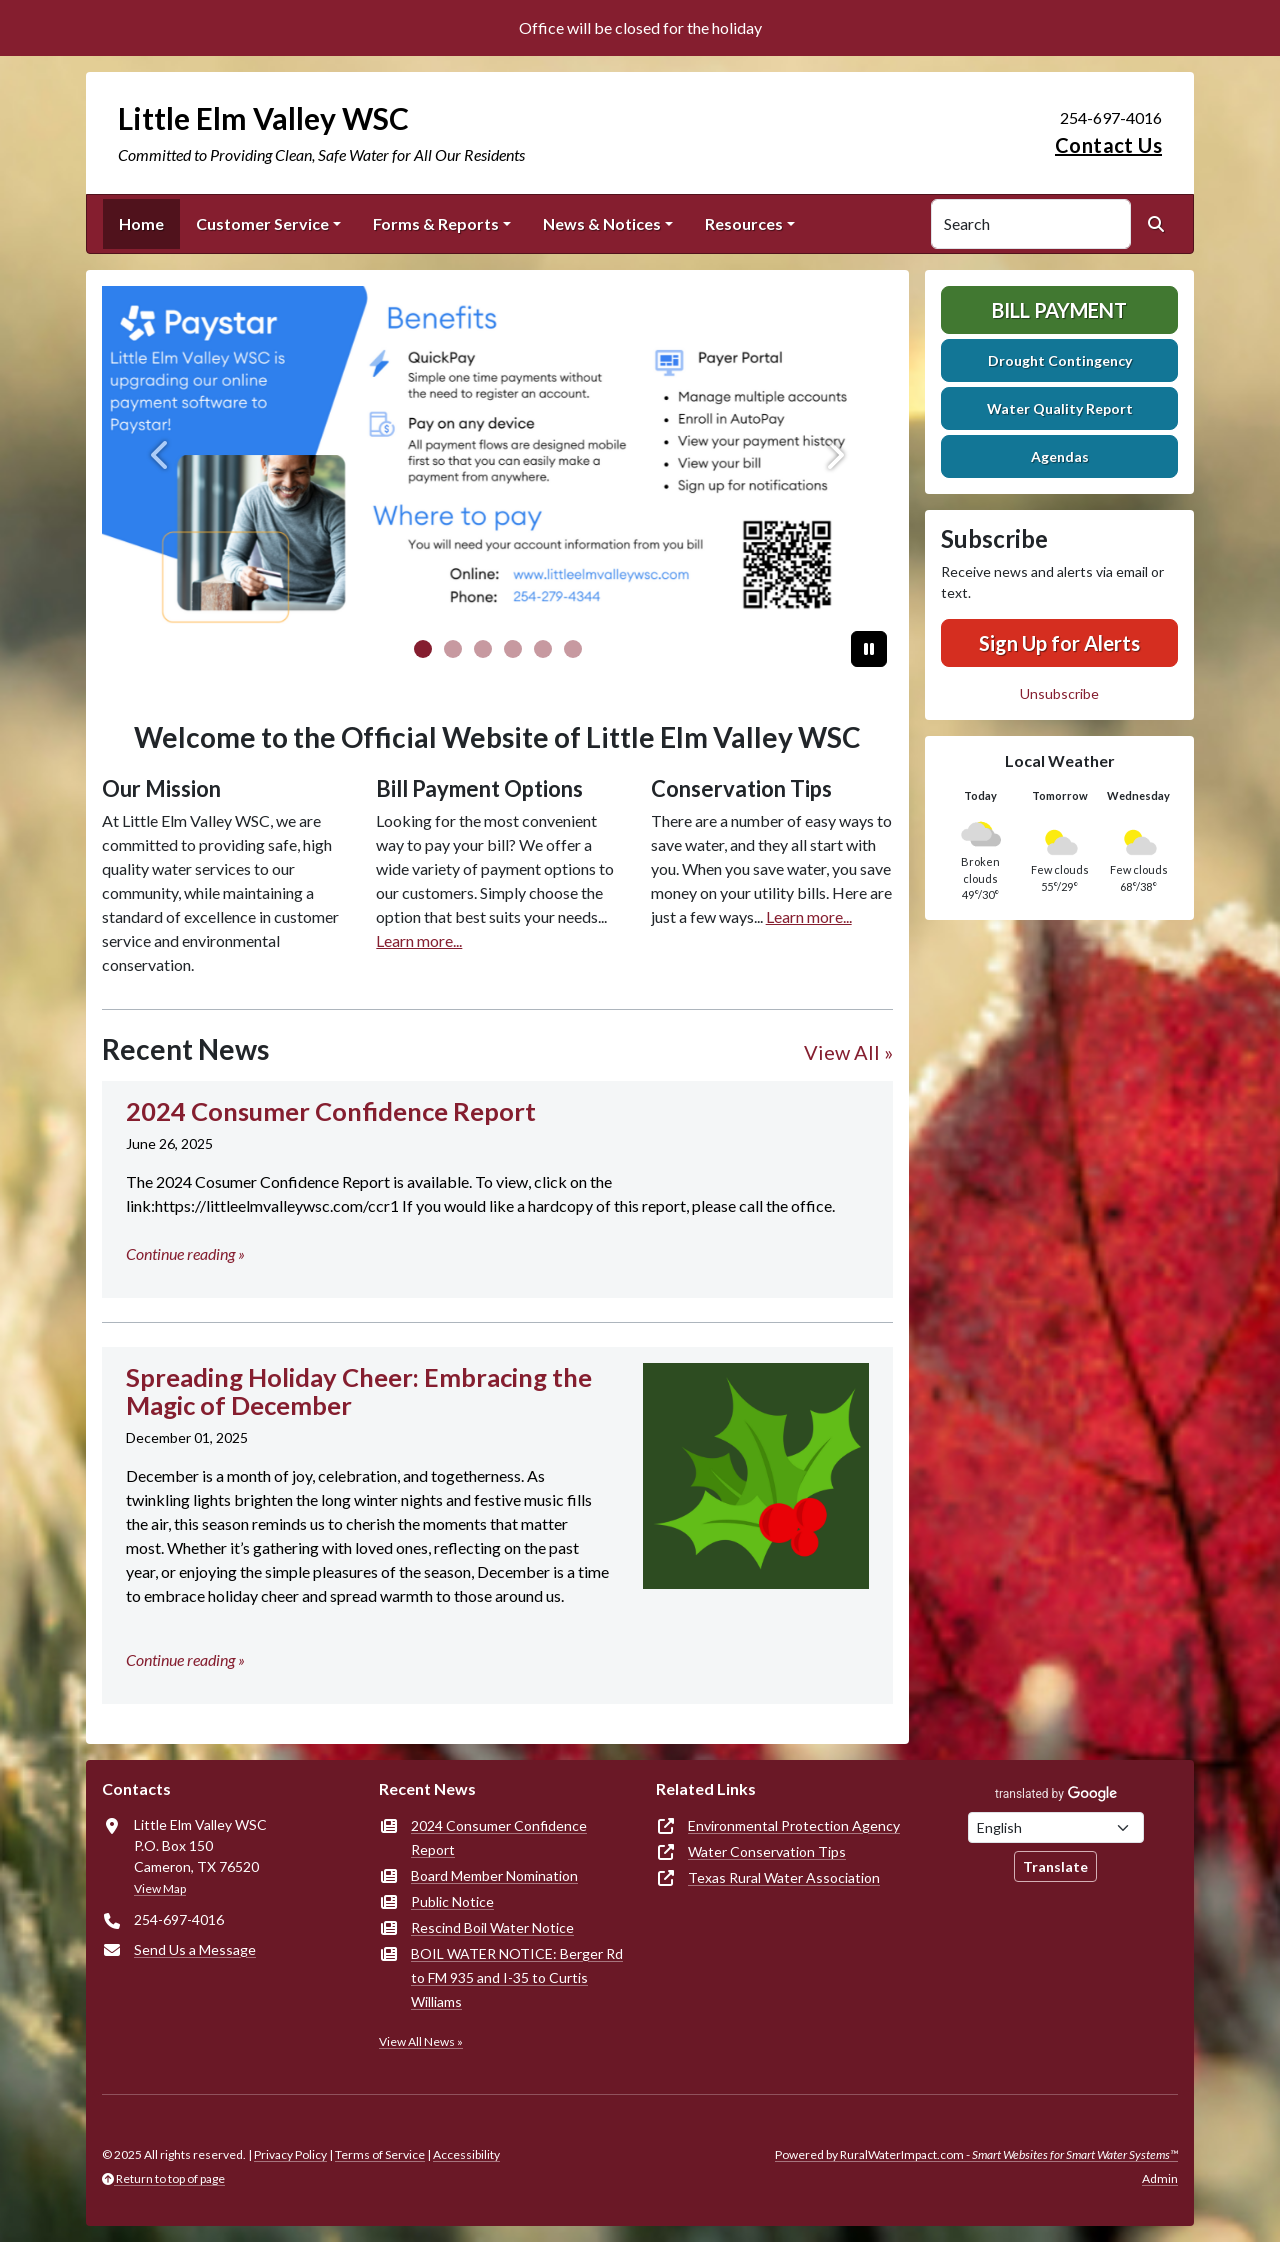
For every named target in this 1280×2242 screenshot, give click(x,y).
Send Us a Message (195, 1949)
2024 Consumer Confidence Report (499, 1837)
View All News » (421, 2041)
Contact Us (1108, 145)
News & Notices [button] (602, 223)
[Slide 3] (513, 649)
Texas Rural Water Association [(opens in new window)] (784, 1877)
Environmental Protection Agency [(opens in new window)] (794, 1825)
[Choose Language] (1056, 1827)
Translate (1055, 1866)
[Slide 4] (543, 649)
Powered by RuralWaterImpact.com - (976, 2154)
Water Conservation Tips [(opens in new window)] (767, 1851)
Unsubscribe (1059, 693)
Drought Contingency (1060, 360)
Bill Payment (1059, 310)
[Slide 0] (423, 649)
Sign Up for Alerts (1059, 643)
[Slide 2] (483, 649)
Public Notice (452, 1901)
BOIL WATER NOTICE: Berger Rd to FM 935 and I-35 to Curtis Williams (517, 1977)
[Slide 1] (453, 649)
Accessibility (466, 2154)
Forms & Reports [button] (436, 223)
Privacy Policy (290, 2154)
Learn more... (419, 940)
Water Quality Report (1060, 408)
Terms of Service (380, 2154)
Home (141, 223)
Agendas (1060, 456)
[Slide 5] (573, 649)
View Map (160, 1888)
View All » (848, 1052)
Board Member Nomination (494, 1875)
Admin (1160, 2178)
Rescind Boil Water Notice (492, 1927)
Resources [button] (744, 223)
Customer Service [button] (262, 223)
